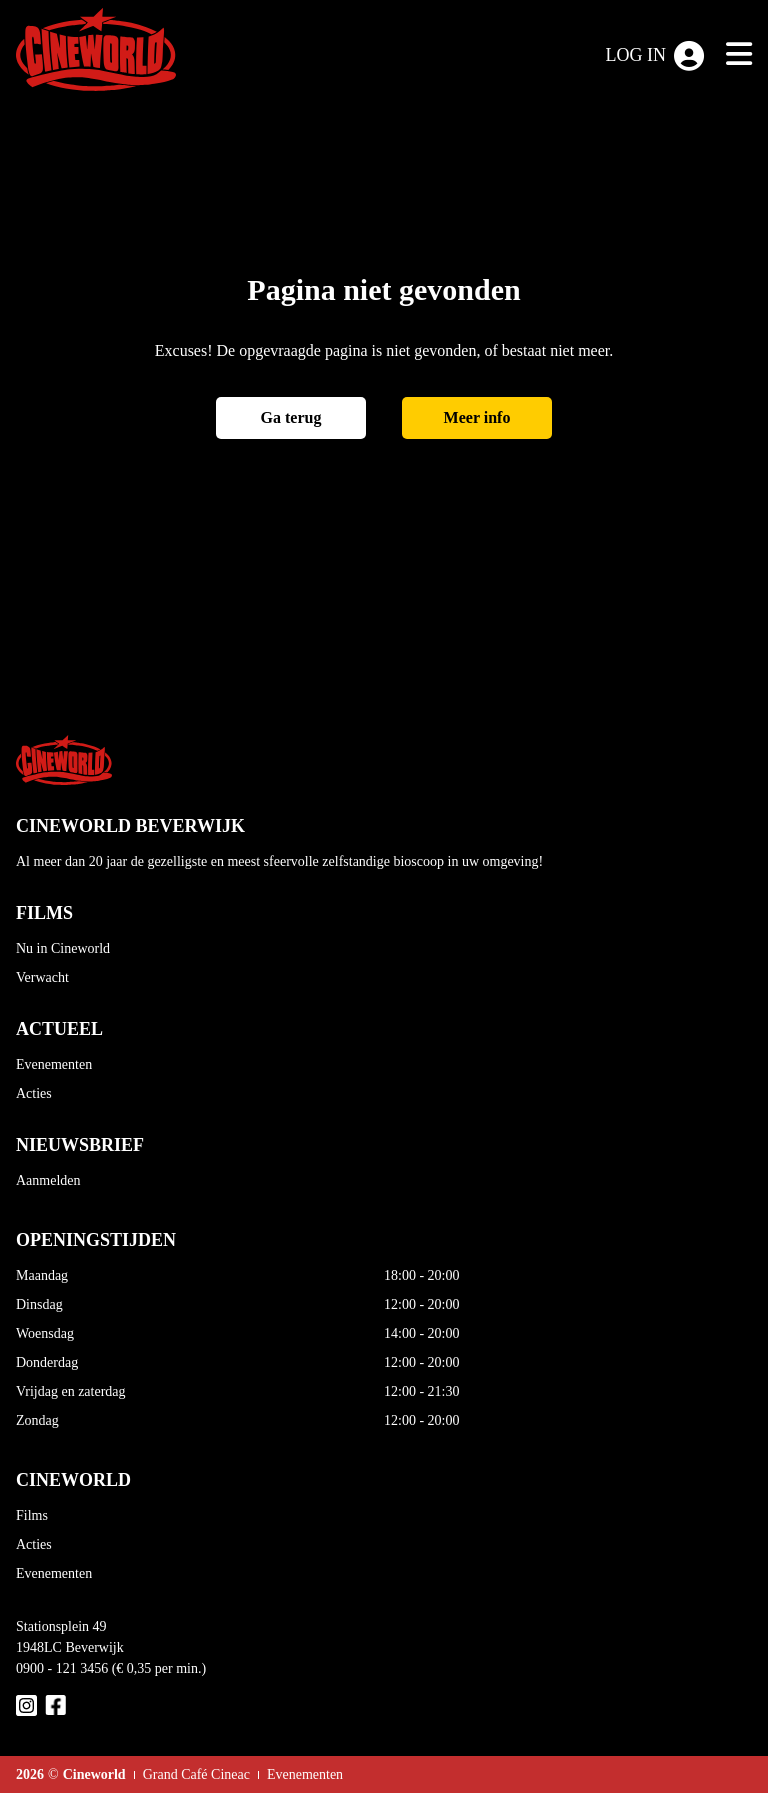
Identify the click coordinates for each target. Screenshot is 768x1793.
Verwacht (42, 977)
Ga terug (291, 417)
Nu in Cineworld (63, 948)
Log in (655, 56)
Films (32, 1515)
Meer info (477, 417)
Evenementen (54, 1064)
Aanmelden (48, 1180)
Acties (34, 1093)
